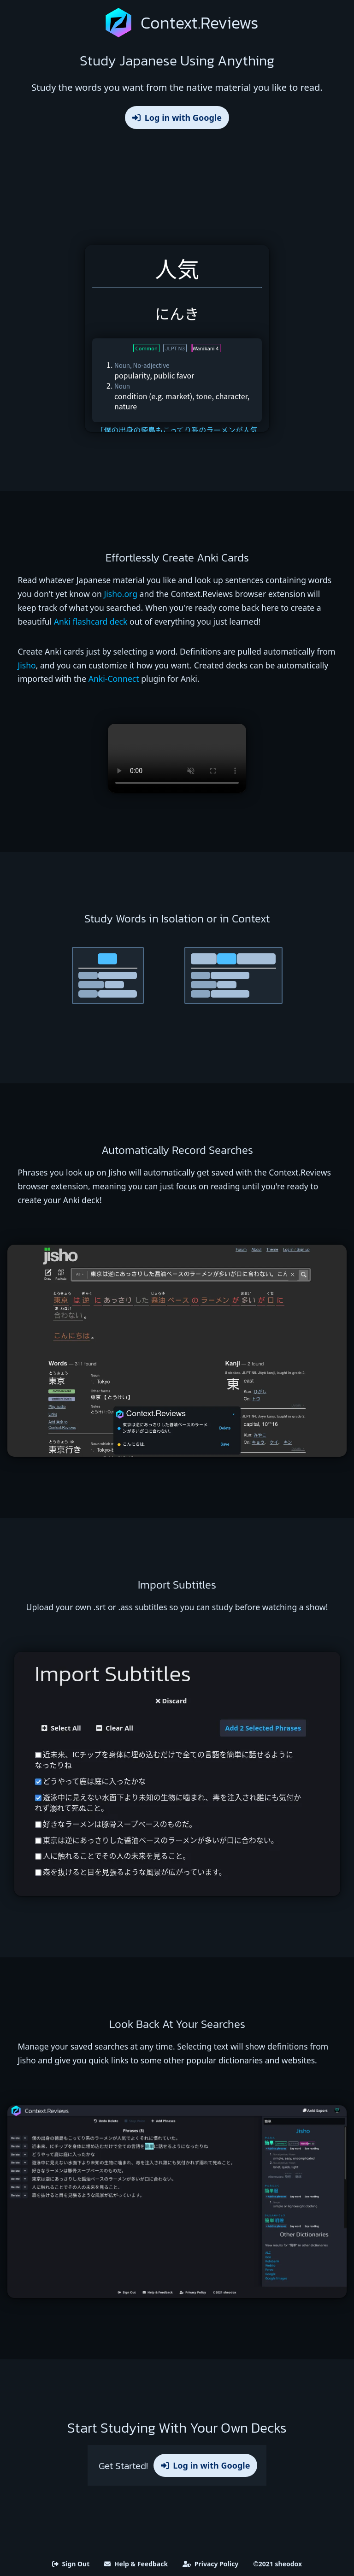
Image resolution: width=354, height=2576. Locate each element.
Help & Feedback (136, 2563)
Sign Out (70, 2563)
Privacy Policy (210, 2563)
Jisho (26, 665)
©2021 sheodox (277, 2563)
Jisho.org (120, 593)
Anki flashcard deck (91, 621)
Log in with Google (177, 117)
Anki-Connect (113, 678)
